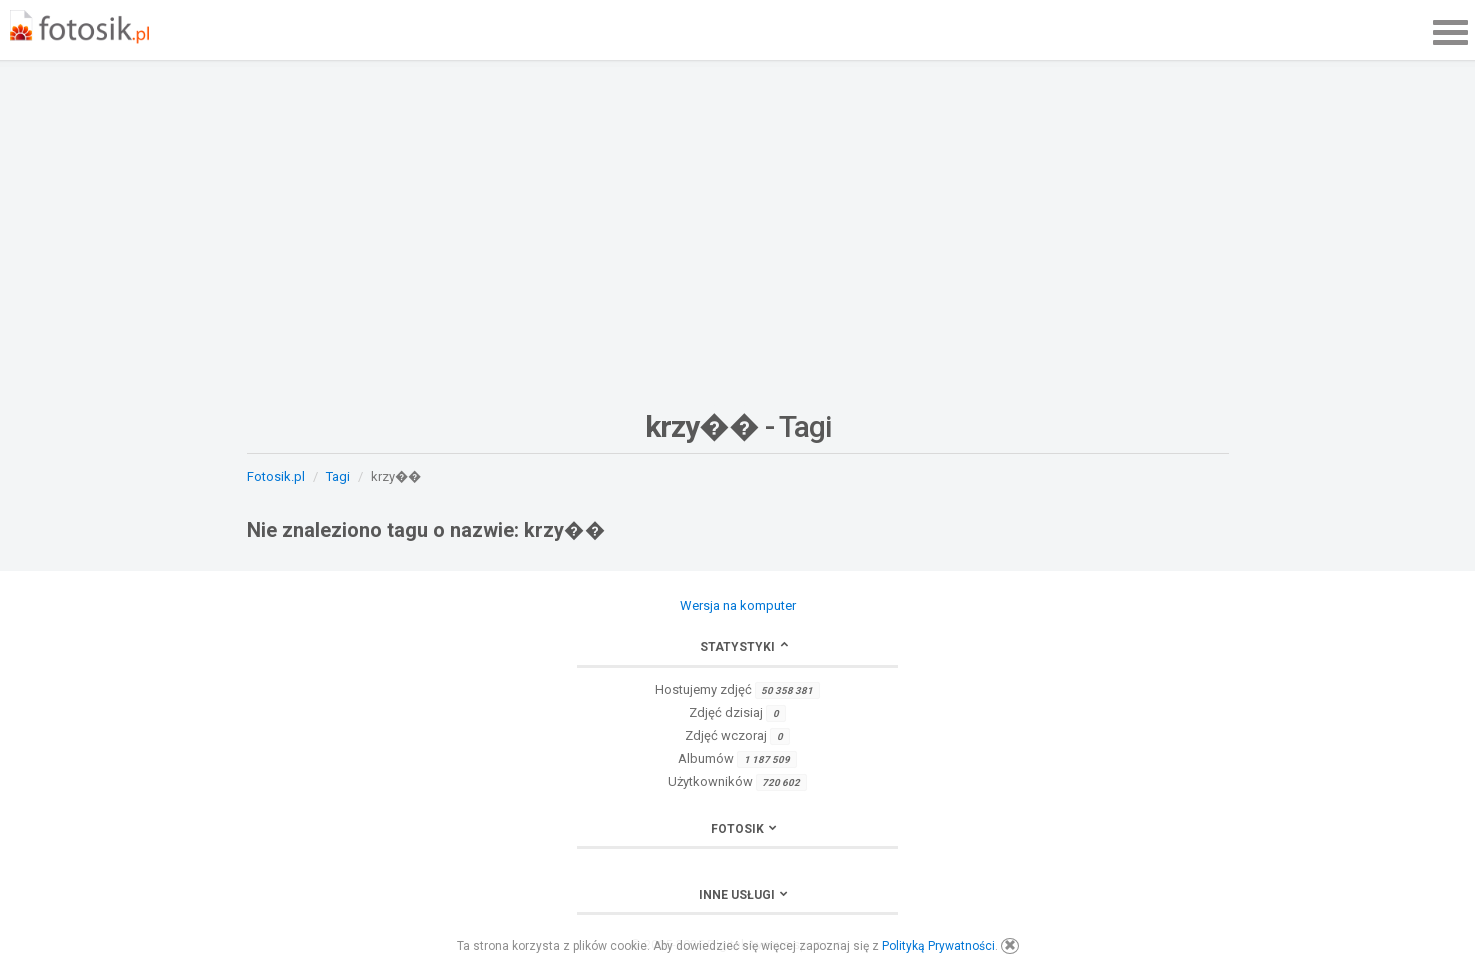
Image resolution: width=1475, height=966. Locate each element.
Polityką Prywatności (938, 946)
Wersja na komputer (738, 605)
